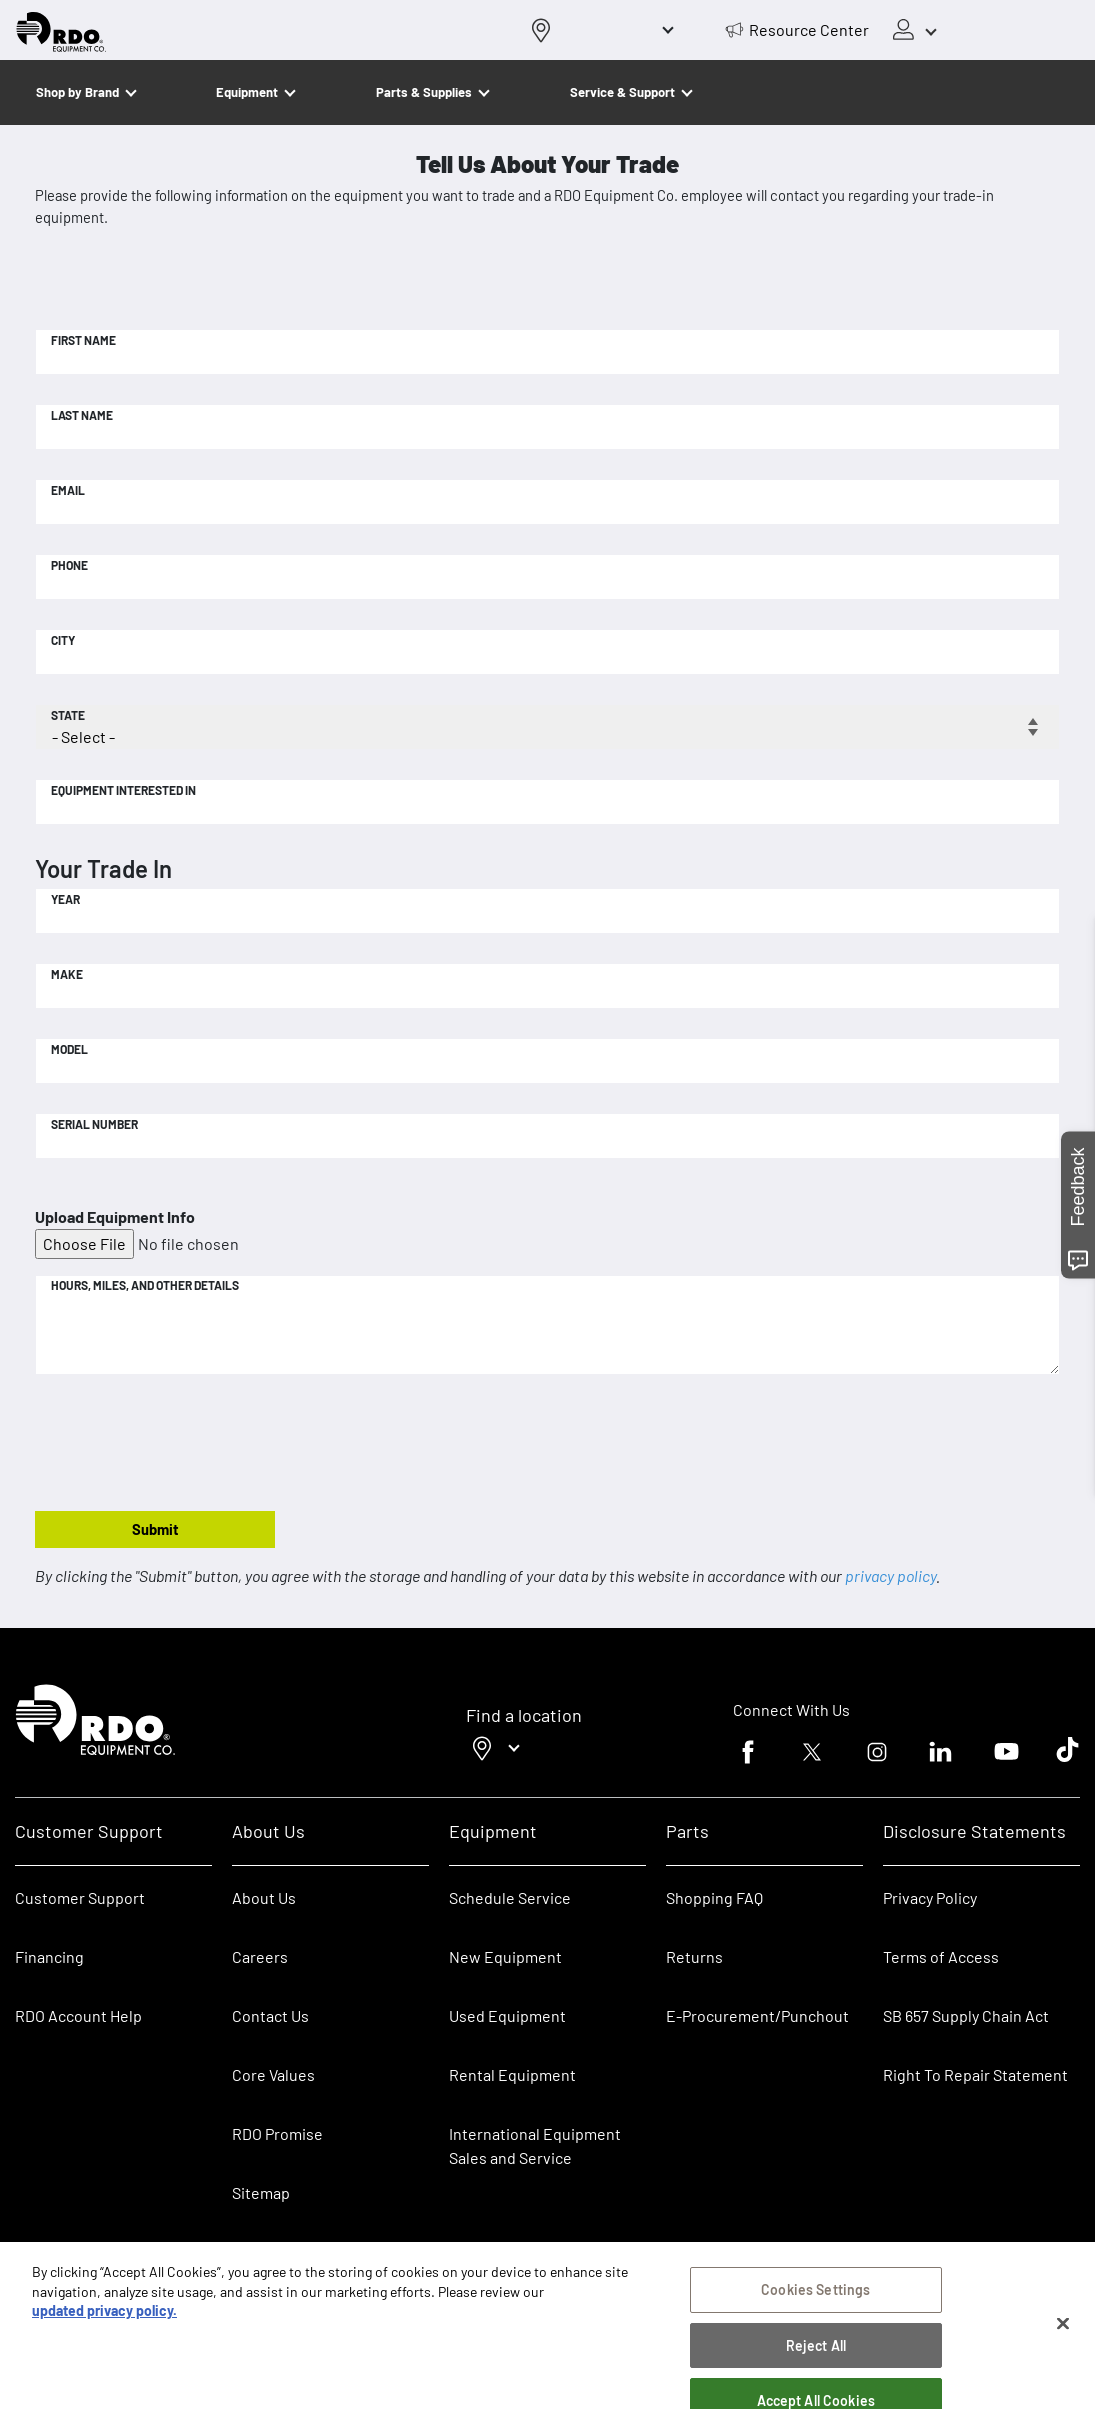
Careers (260, 1956)
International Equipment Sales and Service (535, 2145)
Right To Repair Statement (975, 2074)
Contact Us (270, 2015)
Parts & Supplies (424, 92)
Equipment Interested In (123, 790)
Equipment (247, 92)
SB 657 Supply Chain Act (966, 2015)
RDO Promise (277, 2133)
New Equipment (505, 1956)
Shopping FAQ (714, 1897)
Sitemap (261, 2192)
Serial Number (94, 1124)
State (68, 715)
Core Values (273, 2074)
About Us (264, 1897)
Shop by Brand (77, 92)
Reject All (816, 2352)
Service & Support (622, 92)
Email (68, 490)
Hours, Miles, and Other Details (145, 1285)
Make (67, 974)
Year (65, 899)
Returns (694, 1956)
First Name (83, 340)
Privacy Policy (930, 1897)
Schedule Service (510, 1897)
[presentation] (187, 1444)
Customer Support (80, 1897)
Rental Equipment (514, 2074)
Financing (49, 1956)
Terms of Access (941, 1956)
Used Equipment (507, 2015)
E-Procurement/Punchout (757, 2015)
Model (69, 1049)
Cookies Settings (815, 2296)
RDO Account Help (78, 2015)
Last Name (82, 415)
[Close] (1063, 2331)
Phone (69, 565)
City (63, 640)
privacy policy (890, 1575)
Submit (155, 1529)
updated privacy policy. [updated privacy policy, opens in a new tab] (104, 2317)
